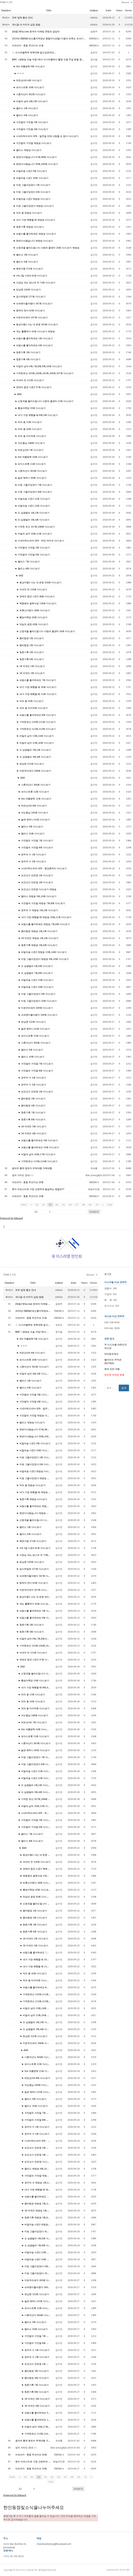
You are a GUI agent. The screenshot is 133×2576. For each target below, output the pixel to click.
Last (109, 1204)
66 (70, 1204)
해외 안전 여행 (112, 1369)
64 (57, 1204)
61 (37, 1204)
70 (97, 1204)
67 (77, 1204)
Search (94, 1211)
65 (63, 1204)
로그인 (107, 1274)
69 (90, 1204)
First (23, 1204)
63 (50, 1204)
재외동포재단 (111, 1354)
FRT (128, 2570)
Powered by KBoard (11, 1218)
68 (83, 1204)
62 (43, 1204)
